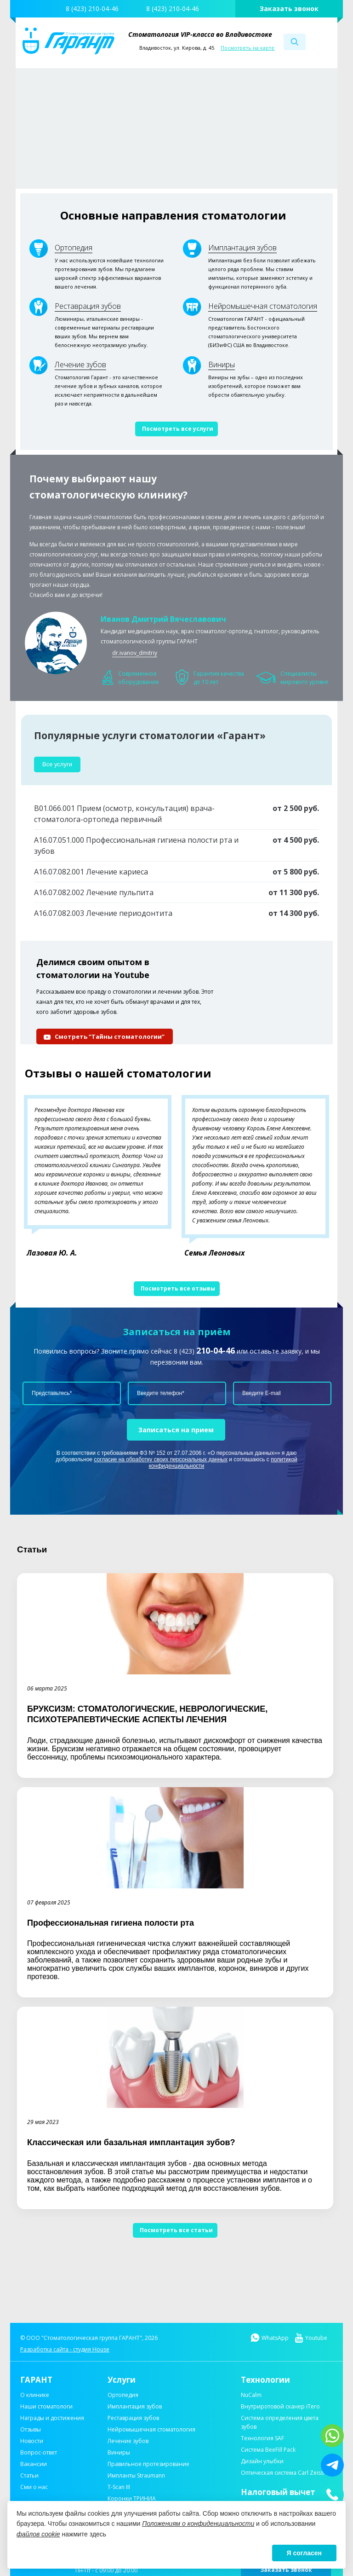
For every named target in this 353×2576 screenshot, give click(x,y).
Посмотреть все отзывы (178, 1288)
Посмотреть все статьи (176, 2230)
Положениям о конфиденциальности (198, 2523)
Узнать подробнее (201, 141)
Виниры (221, 364)
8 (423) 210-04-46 (92, 8)
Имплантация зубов (242, 248)
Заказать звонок (289, 8)
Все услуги (57, 764)
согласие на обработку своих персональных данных (161, 1459)
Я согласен (304, 2553)
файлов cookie (38, 2534)
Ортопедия (73, 248)
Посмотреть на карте (247, 47)
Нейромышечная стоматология (262, 306)
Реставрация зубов (88, 306)
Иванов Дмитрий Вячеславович (163, 619)
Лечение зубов (80, 364)
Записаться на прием (176, 1429)
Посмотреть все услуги (177, 429)
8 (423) (204, 1351)
